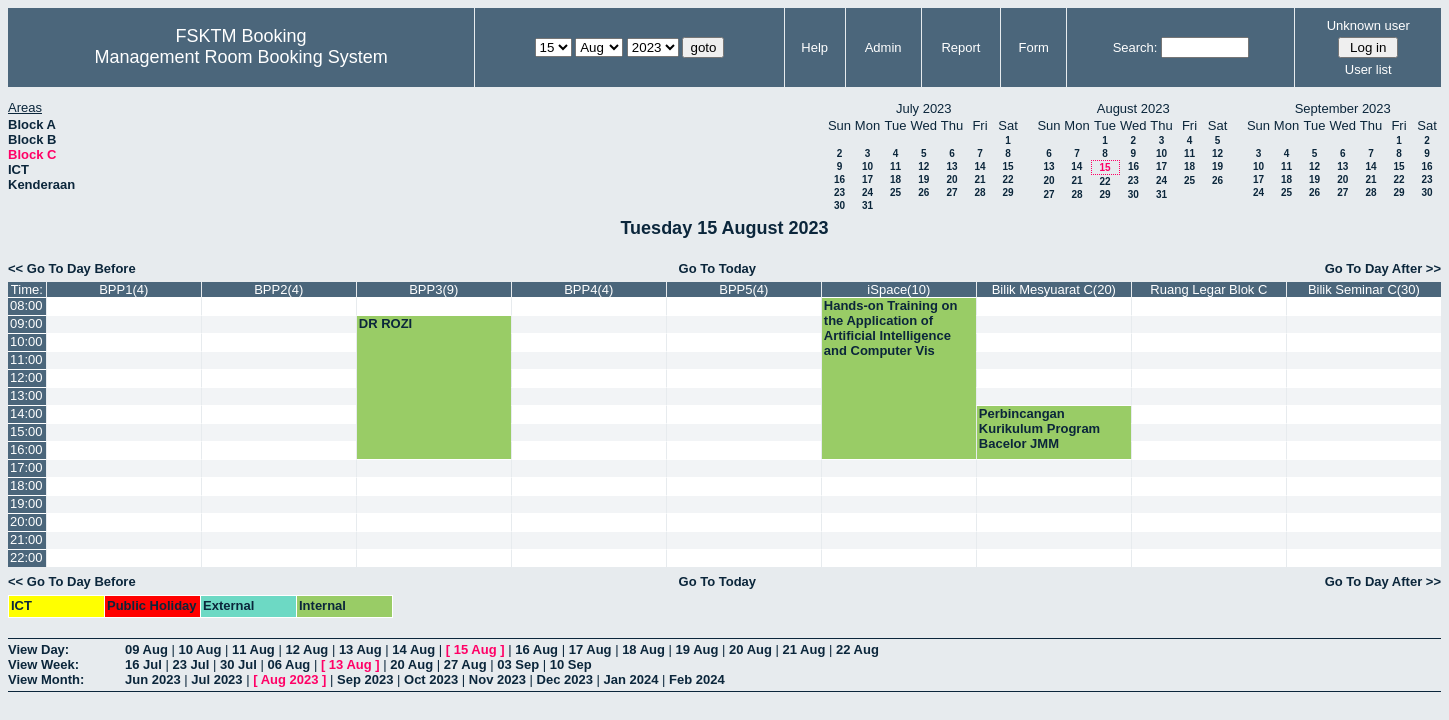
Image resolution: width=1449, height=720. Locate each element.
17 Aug (590, 649)
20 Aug (750, 649)
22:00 (26, 557)
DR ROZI (385, 323)
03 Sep (518, 664)
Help (814, 47)
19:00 (26, 503)
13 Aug (360, 649)
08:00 (26, 305)
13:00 (26, 395)
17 (867, 179)
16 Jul (143, 664)
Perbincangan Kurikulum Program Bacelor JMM (1039, 428)
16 (839, 179)
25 (895, 192)
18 (895, 179)
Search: (1135, 47)
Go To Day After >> (1383, 268)
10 (867, 166)
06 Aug (288, 664)
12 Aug (306, 649)
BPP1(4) (123, 289)
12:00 (26, 377)
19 (923, 179)
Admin (883, 47)
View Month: (46, 679)
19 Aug (697, 649)
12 (923, 166)
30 (839, 205)
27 (951, 192)
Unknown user (1368, 25)
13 (951, 166)
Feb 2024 (697, 679)
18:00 (26, 485)
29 (1007, 192)
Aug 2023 (290, 679)
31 (867, 205)
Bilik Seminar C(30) (1364, 289)
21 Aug (804, 649)
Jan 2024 (631, 679)
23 (839, 192)
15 (1007, 166)
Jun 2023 (153, 679)
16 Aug (536, 649)
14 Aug (413, 649)
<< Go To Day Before (72, 268)
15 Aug (475, 649)
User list (1368, 69)
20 (951, 179)
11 (895, 166)
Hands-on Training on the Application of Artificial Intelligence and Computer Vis (891, 328)
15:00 (26, 431)
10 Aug (199, 649)
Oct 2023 (431, 679)
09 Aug (146, 649)
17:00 (26, 467)
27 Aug (465, 664)
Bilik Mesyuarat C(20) (1054, 289)
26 (923, 192)
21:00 (26, 539)
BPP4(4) (588, 289)
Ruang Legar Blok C (1208, 289)
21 (979, 179)
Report (960, 47)
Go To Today (718, 268)
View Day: (38, 649)
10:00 (26, 341)
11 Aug (253, 649)
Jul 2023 (216, 679)
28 (979, 192)
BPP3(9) (433, 289)
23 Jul (190, 664)
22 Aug (857, 649)
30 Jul (238, 664)
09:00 (26, 323)
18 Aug (643, 649)
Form (1034, 47)
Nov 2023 (497, 679)
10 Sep (571, 664)
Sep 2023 (365, 679)
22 (1007, 179)
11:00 (26, 359)
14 (979, 166)
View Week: (43, 664)
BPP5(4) (743, 289)
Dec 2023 (565, 679)
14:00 (26, 413)
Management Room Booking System (241, 57)
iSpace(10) (898, 289)
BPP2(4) (278, 289)
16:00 (26, 449)
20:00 (26, 521)
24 (867, 192)
